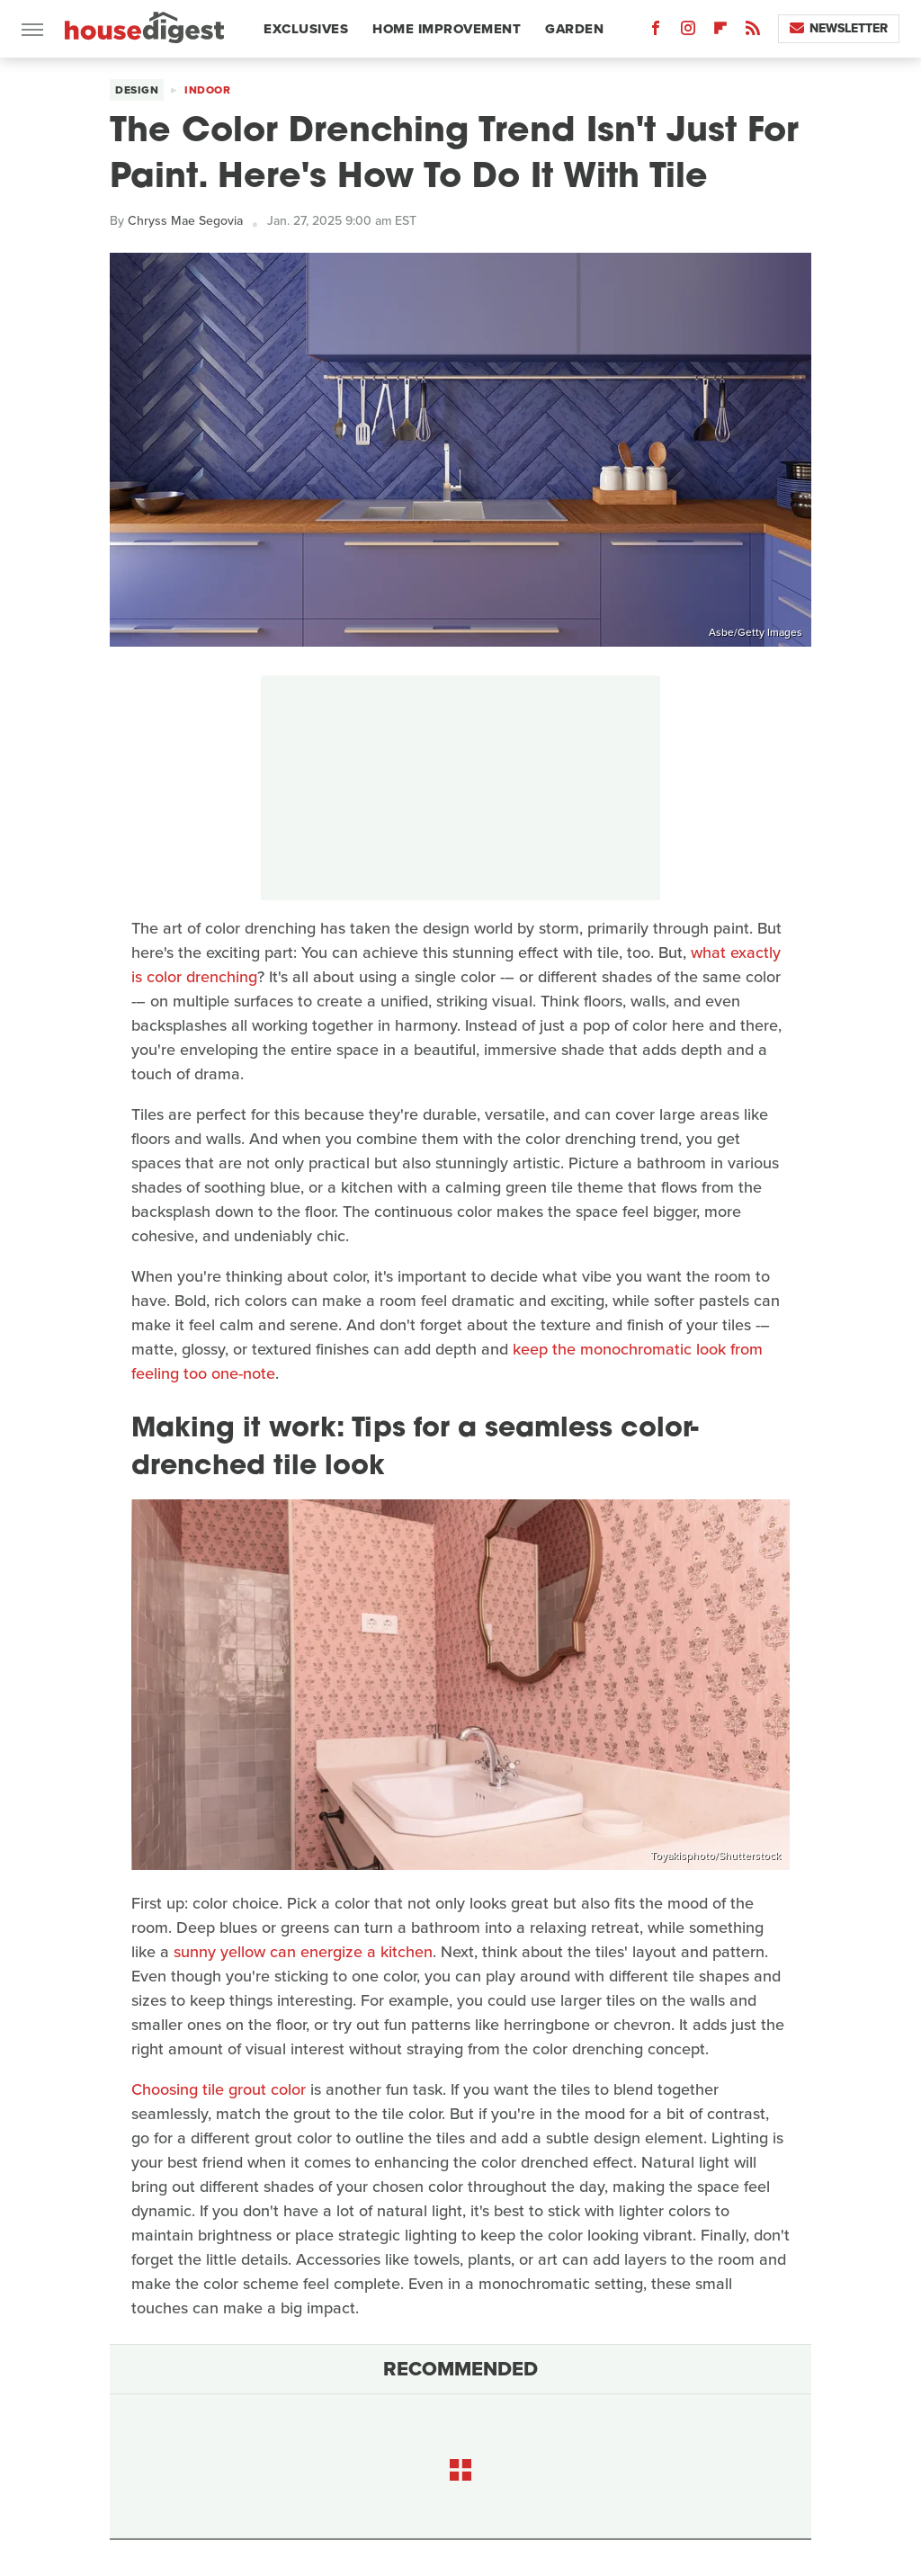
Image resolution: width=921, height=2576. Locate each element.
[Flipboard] (720, 32)
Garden (574, 29)
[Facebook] (655, 32)
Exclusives (306, 29)
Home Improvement (446, 29)
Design (136, 90)
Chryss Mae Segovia (185, 220)
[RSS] (753, 32)
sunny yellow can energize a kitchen (303, 1951)
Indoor (207, 90)
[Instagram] (688, 32)
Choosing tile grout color (218, 2089)
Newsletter (839, 28)
